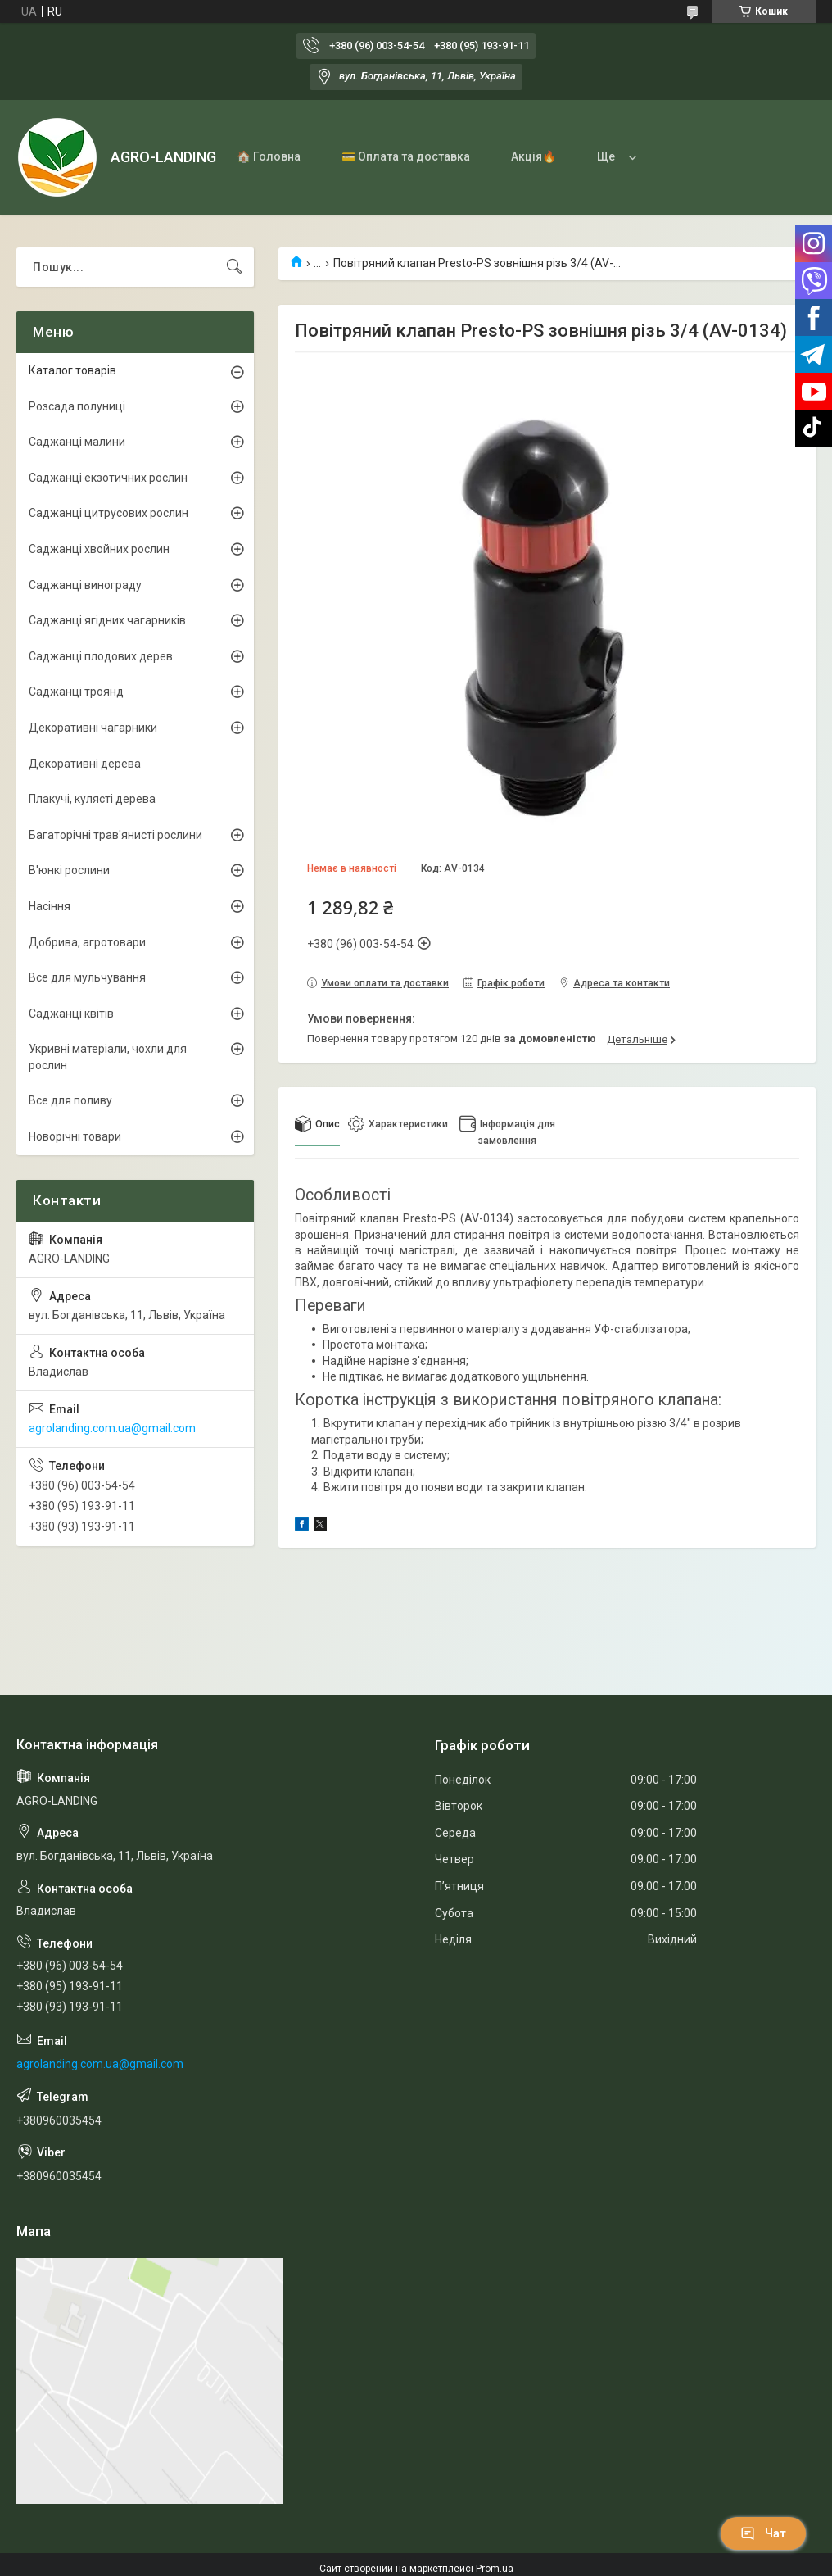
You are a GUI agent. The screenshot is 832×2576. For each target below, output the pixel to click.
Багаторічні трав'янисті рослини (115, 834)
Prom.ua (494, 2568)
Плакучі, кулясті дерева (92, 798)
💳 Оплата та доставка (405, 156)
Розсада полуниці (77, 406)
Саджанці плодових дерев (101, 656)
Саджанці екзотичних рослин (108, 477)
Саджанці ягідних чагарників (107, 620)
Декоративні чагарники (93, 727)
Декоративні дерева (85, 763)
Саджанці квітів (71, 1013)
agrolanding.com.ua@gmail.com (112, 1428)
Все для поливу (70, 1100)
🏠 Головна (269, 156)
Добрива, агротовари (87, 942)
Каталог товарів (72, 370)
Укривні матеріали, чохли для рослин (108, 1057)
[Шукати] (234, 267)
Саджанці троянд (76, 691)
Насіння (49, 906)
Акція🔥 (533, 156)
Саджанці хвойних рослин (99, 549)
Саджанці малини (77, 441)
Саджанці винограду (85, 585)
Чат (763, 2533)
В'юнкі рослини (69, 870)
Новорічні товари (75, 1136)
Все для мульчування (87, 977)
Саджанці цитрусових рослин (108, 512)
